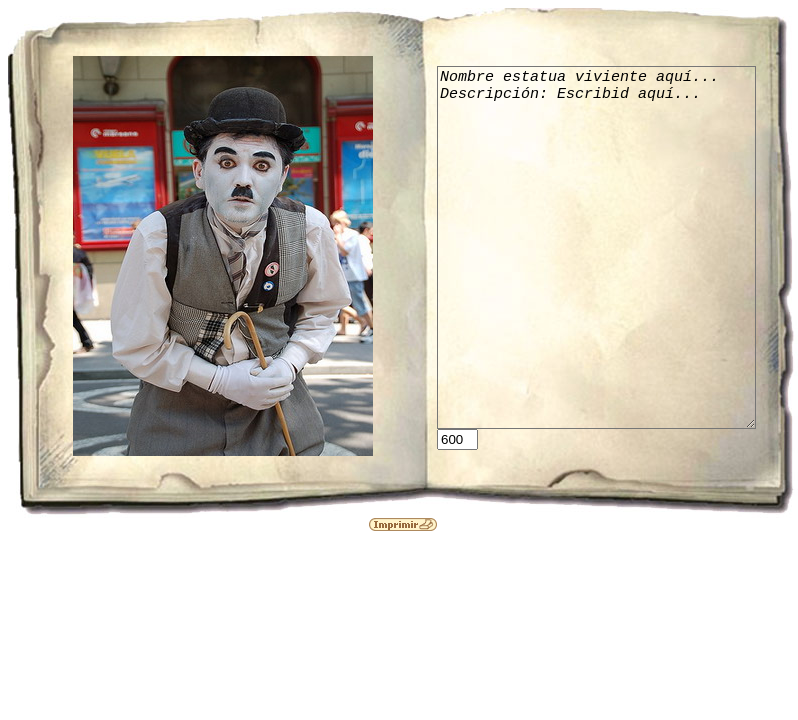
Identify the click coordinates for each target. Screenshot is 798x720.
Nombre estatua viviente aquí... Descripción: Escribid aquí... (612, 248)
